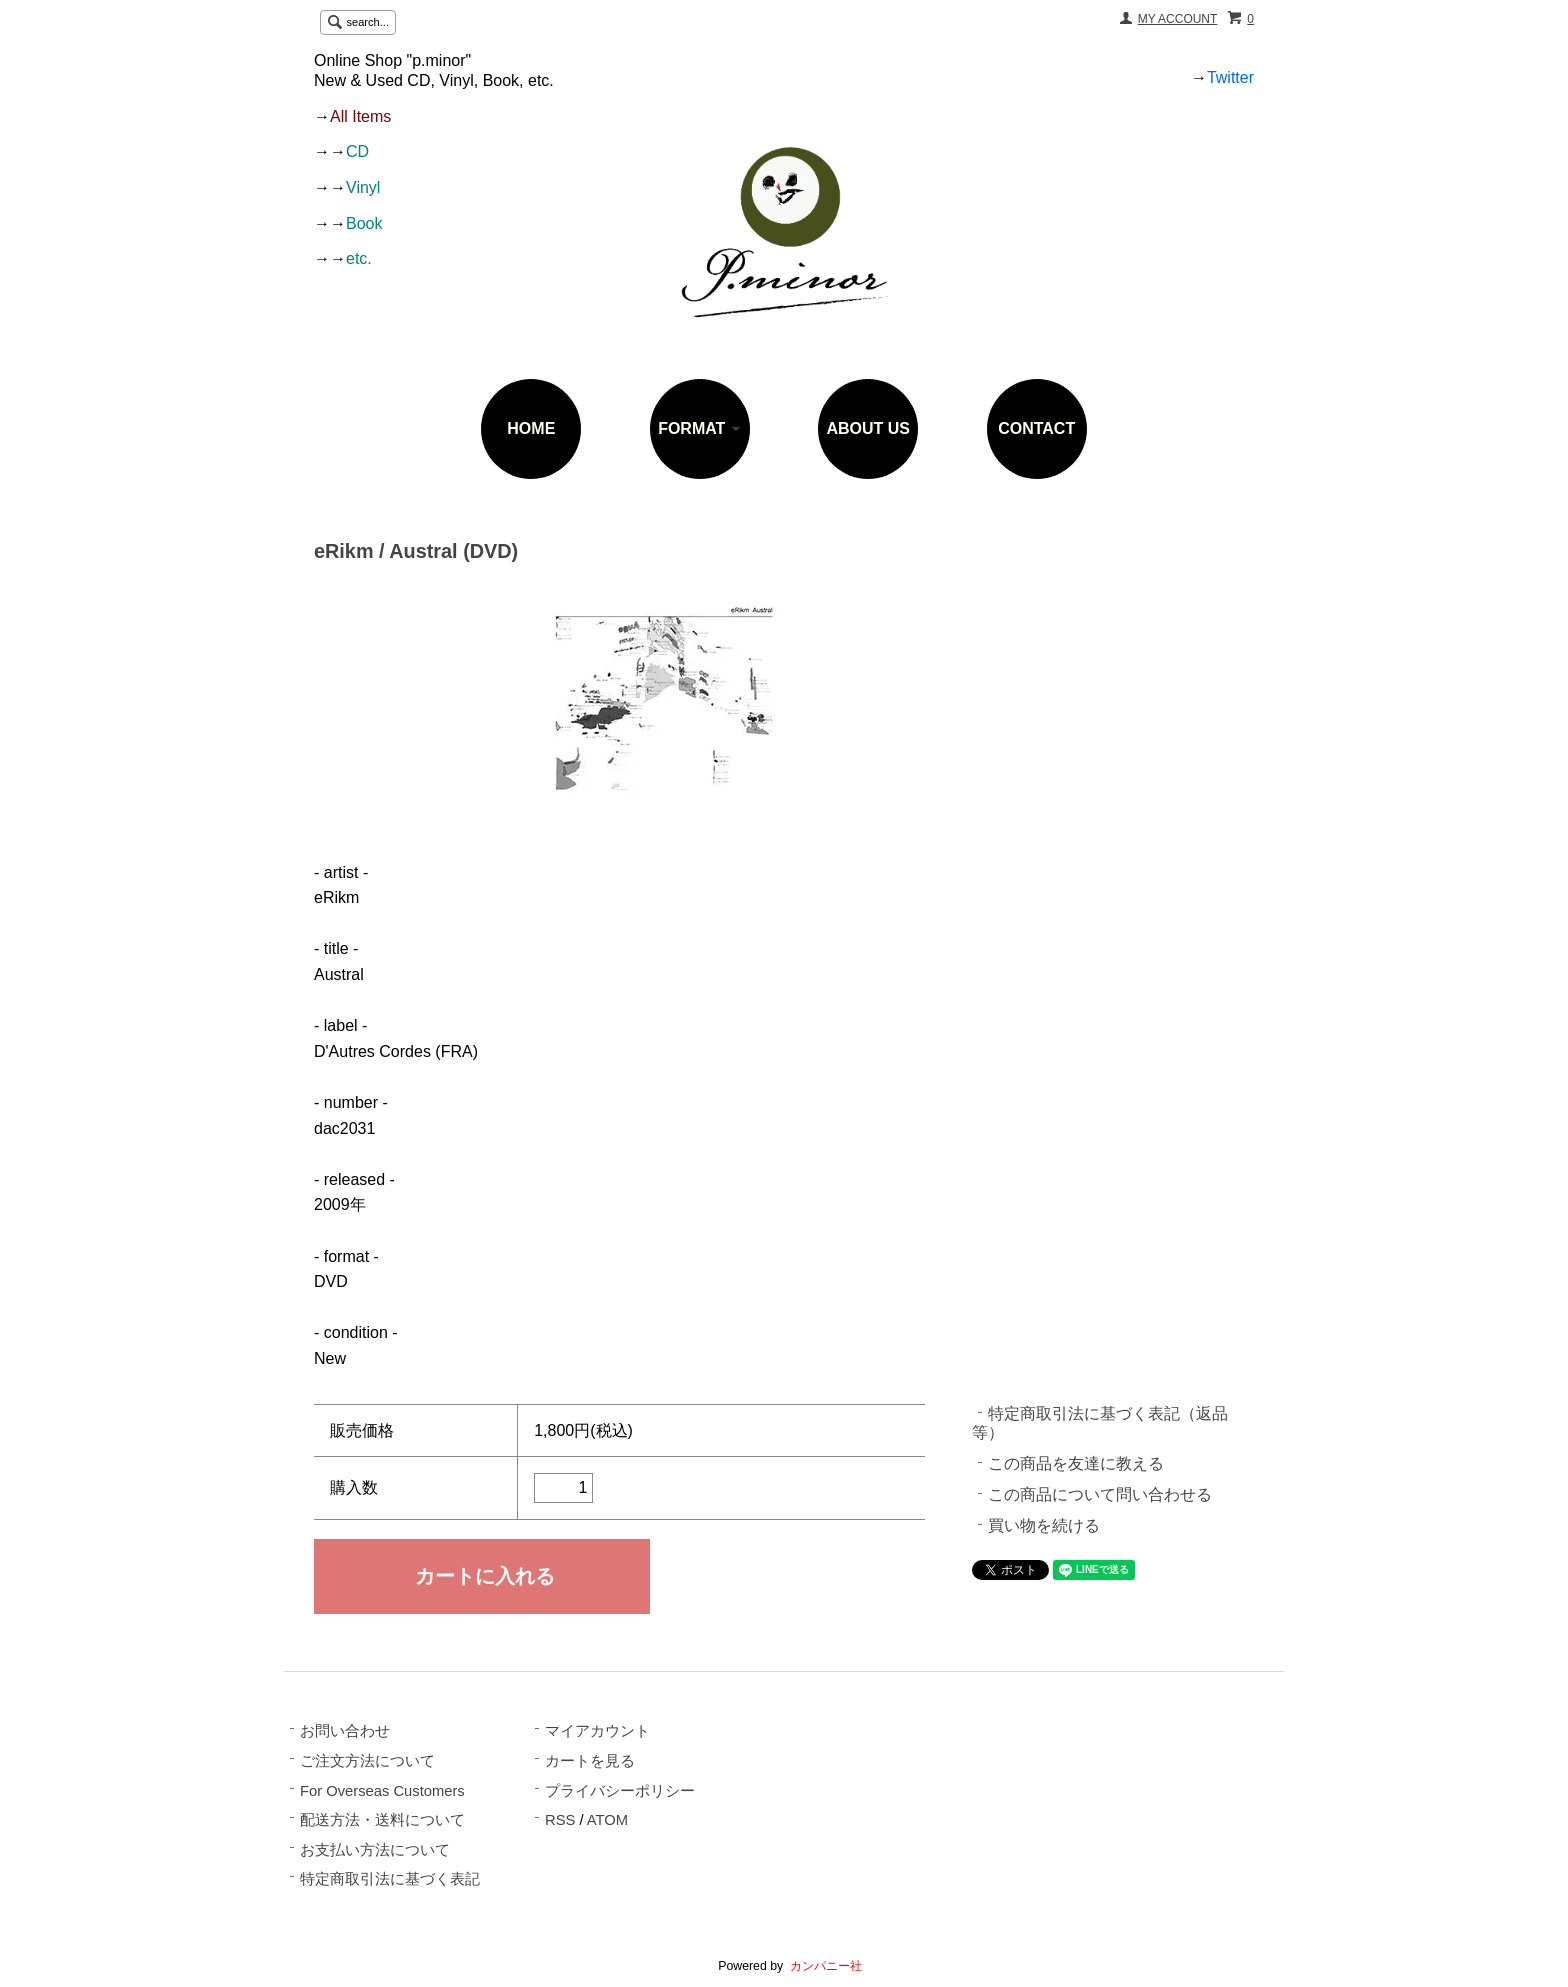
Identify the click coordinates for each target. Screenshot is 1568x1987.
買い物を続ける (1044, 1525)
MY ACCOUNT (1178, 19)
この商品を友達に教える (1076, 1463)
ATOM (607, 1820)
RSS (560, 1820)
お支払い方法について (375, 1850)
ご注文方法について (367, 1761)
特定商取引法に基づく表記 (390, 1879)
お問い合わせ (345, 1731)
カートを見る (590, 1761)
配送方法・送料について (382, 1820)
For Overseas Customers (382, 1791)
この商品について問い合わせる (1100, 1494)
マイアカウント (597, 1731)
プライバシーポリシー (620, 1791)
